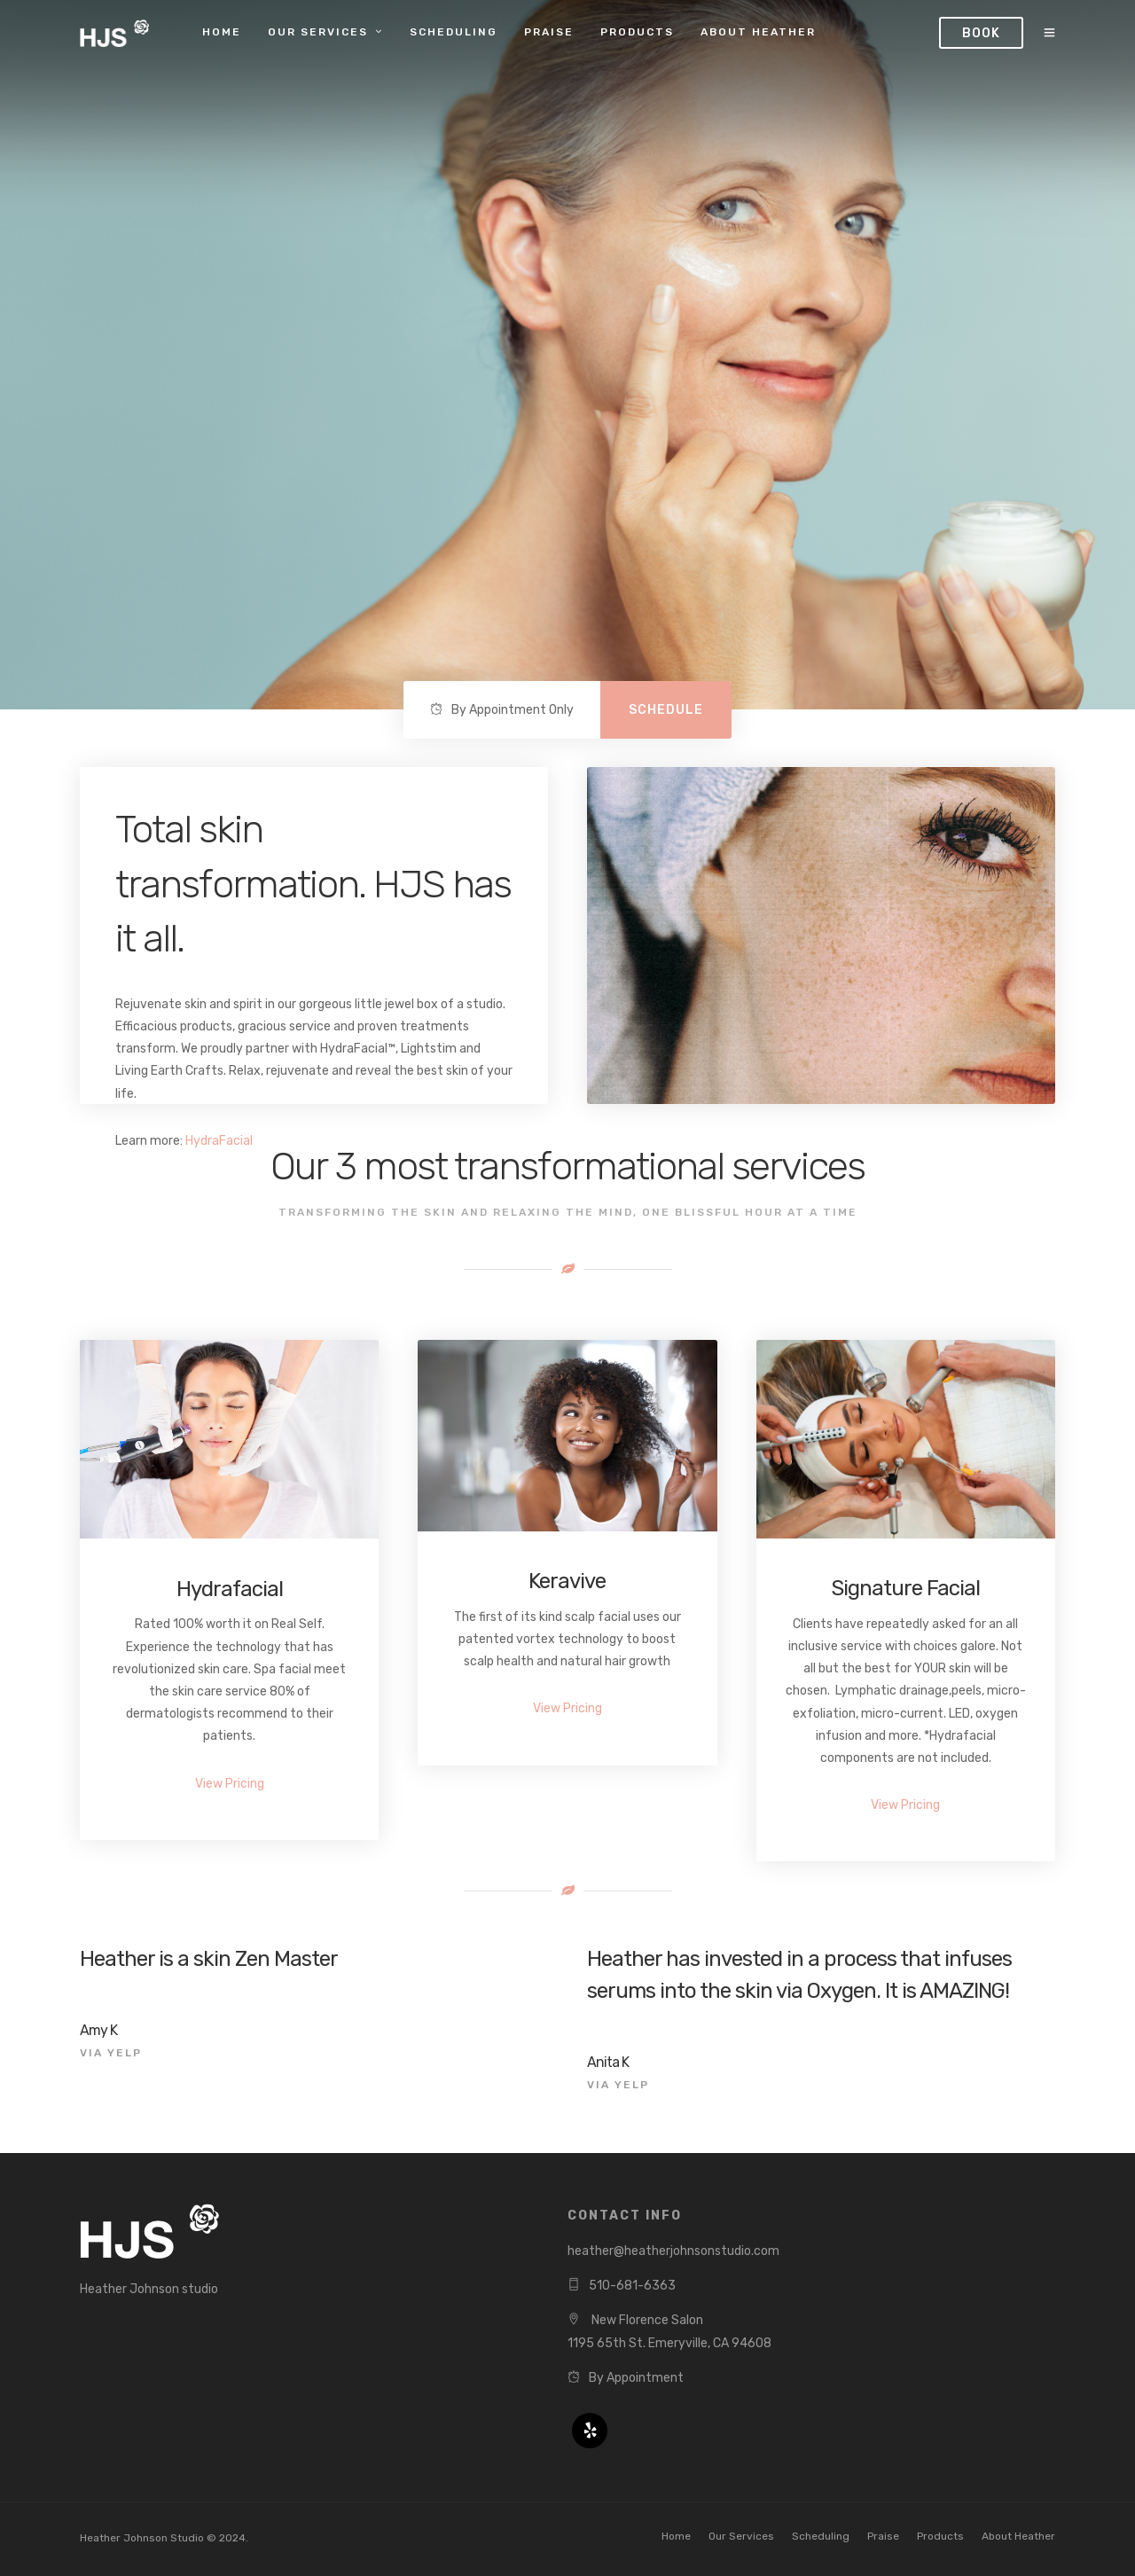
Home (221, 32)
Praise (549, 32)
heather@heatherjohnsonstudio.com (673, 2251)
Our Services (318, 32)
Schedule (666, 709)
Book (981, 33)
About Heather (758, 32)
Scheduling (453, 32)
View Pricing (229, 1783)
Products (637, 32)
